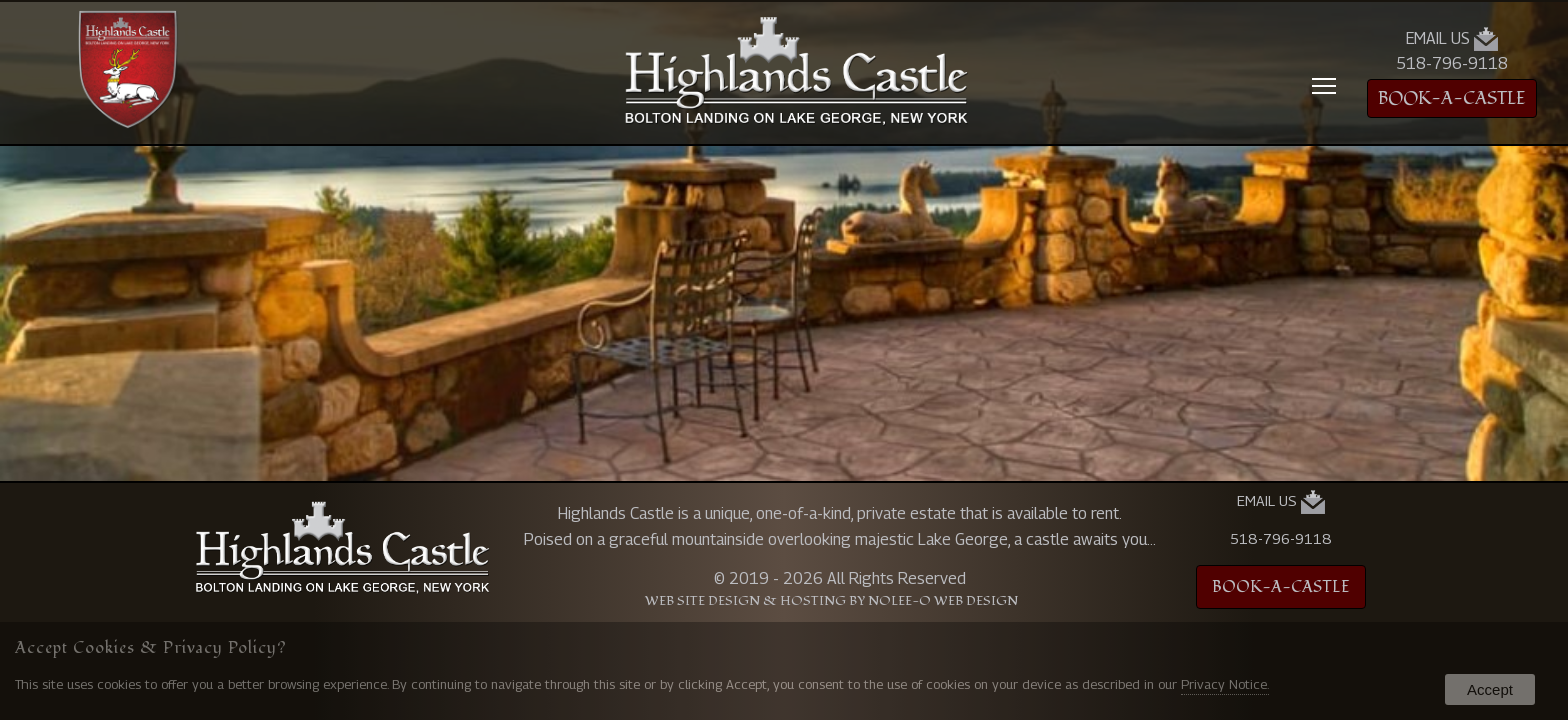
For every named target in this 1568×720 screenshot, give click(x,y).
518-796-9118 (1452, 63)
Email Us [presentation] (1452, 39)
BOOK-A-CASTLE (1452, 98)
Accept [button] (1490, 689)
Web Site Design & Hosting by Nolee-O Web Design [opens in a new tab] (831, 602)
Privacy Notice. (1225, 684)
